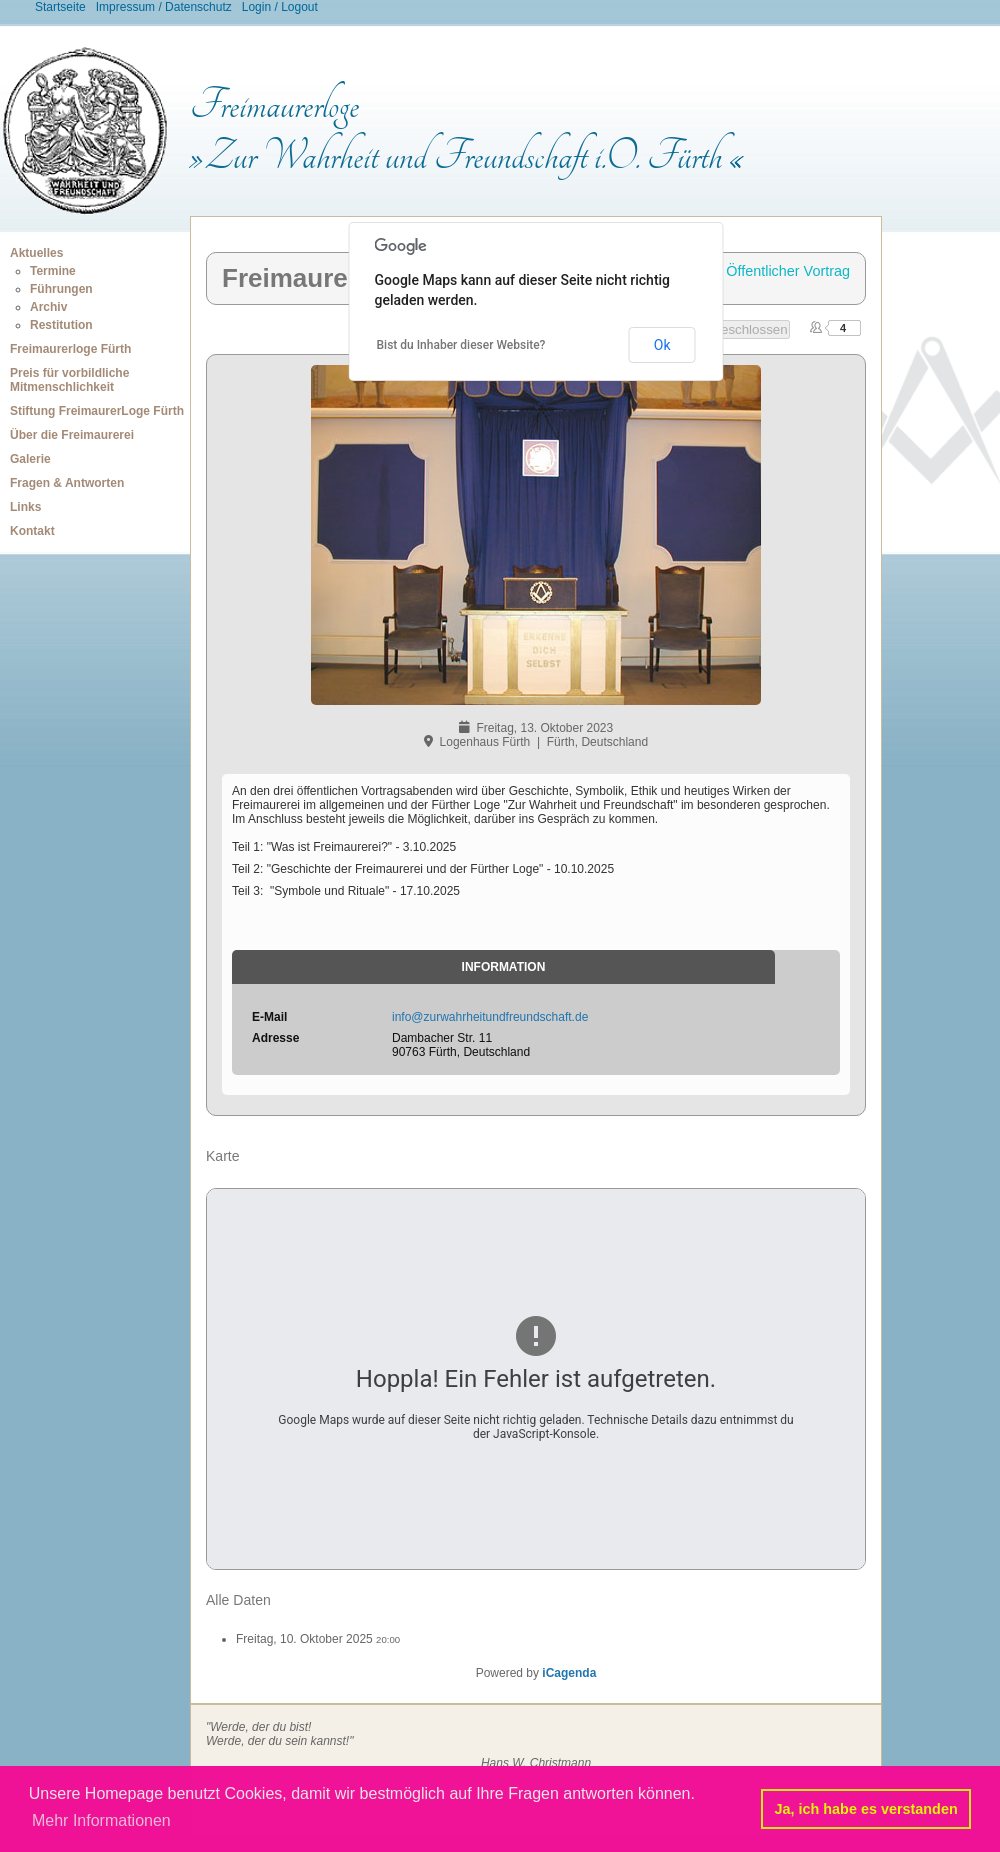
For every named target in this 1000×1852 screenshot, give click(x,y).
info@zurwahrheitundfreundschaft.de (490, 1017)
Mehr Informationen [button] (101, 1820)
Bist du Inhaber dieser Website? (461, 345)
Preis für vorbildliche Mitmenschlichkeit (69, 380)
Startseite (60, 7)
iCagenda (569, 1673)
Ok (662, 345)
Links (25, 507)
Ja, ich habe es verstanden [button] (866, 1809)
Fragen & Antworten (67, 483)
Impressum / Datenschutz (164, 7)
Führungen (61, 289)
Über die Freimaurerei (72, 435)
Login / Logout (280, 7)
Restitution (61, 325)
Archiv (48, 307)
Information (504, 967)
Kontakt (32, 531)
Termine (53, 271)
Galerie (30, 459)
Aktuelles (36, 253)
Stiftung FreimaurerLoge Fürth (97, 411)
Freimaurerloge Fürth (70, 349)
